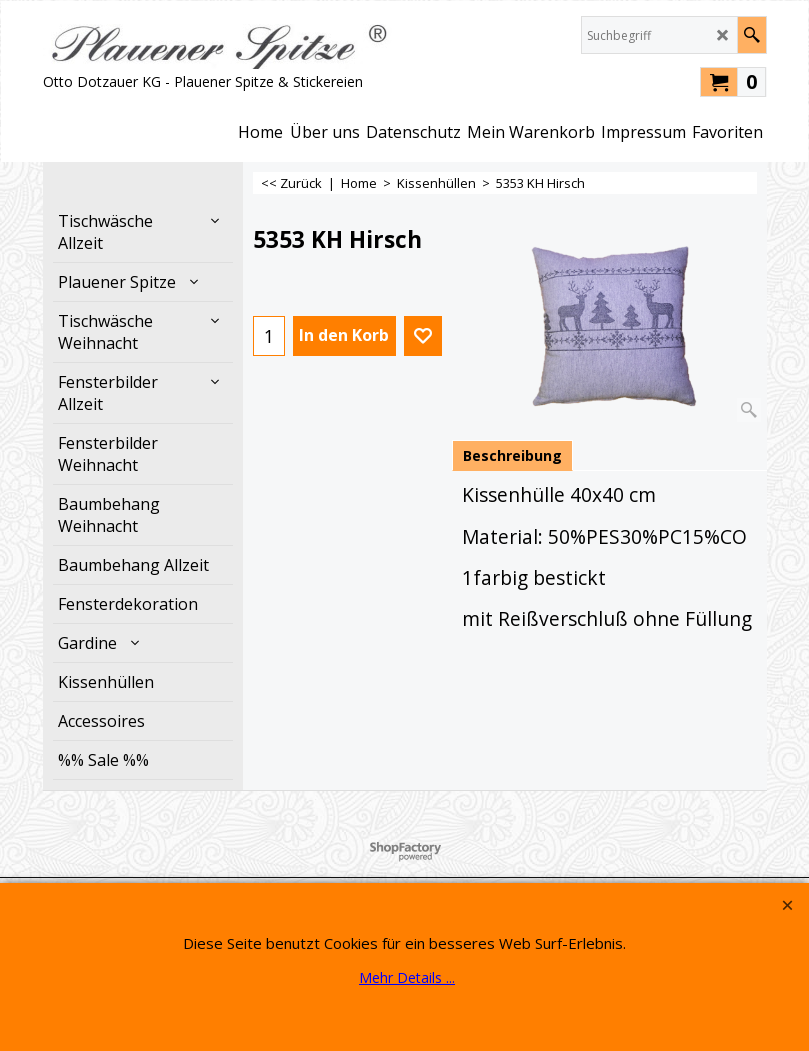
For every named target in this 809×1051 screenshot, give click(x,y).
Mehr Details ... (407, 977)
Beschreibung (512, 455)
